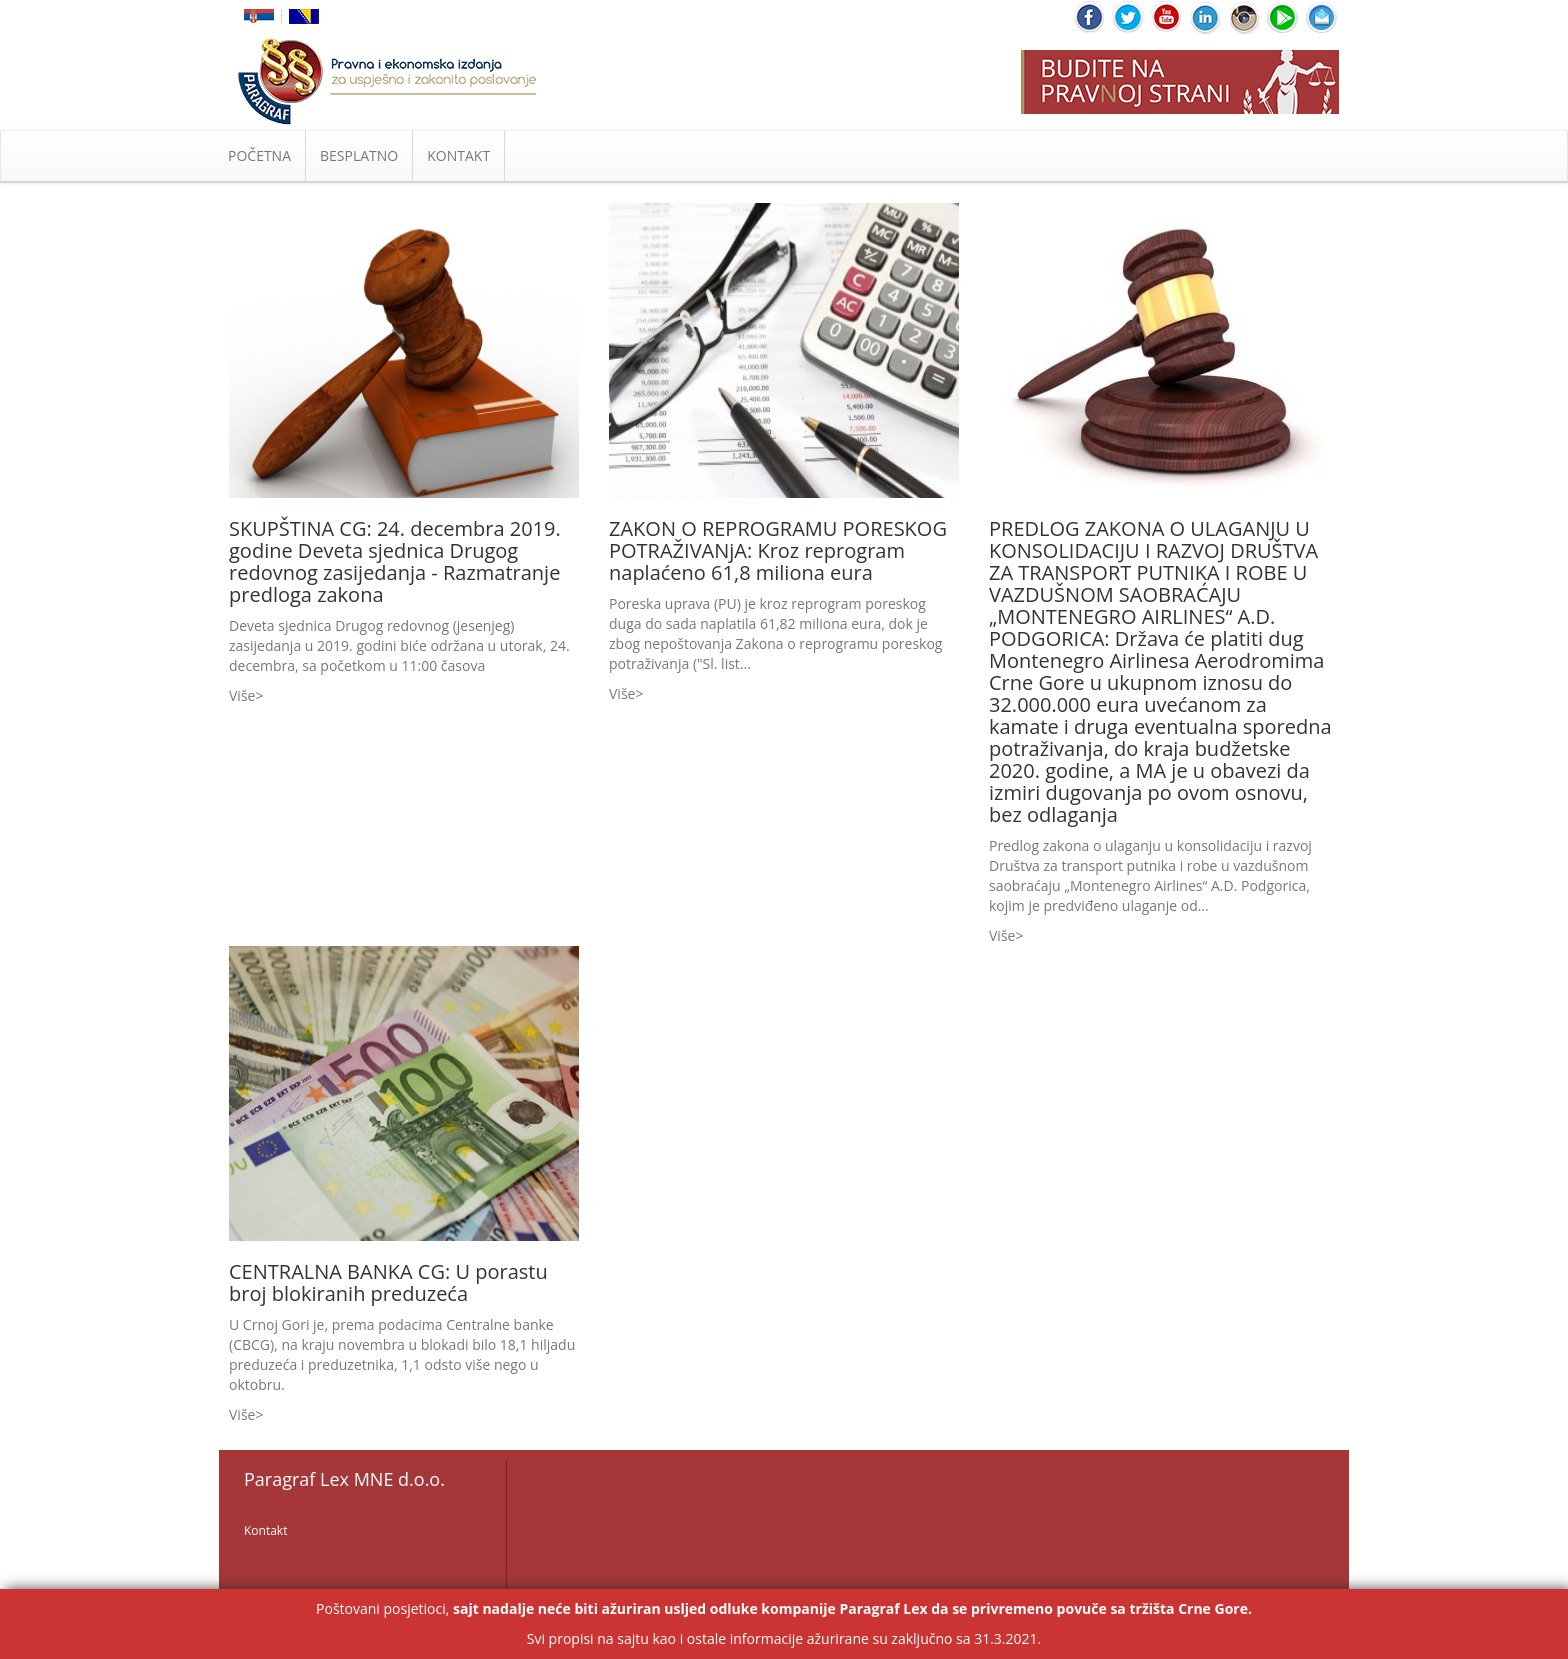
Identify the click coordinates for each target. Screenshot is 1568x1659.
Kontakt (265, 1530)
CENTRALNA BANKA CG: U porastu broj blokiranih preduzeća (388, 1282)
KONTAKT (458, 155)
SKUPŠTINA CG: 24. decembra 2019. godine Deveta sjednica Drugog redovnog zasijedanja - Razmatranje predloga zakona (395, 561)
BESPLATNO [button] (359, 155)
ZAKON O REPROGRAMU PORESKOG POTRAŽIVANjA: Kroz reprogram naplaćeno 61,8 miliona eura (778, 550)
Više (242, 695)
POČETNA (259, 155)
